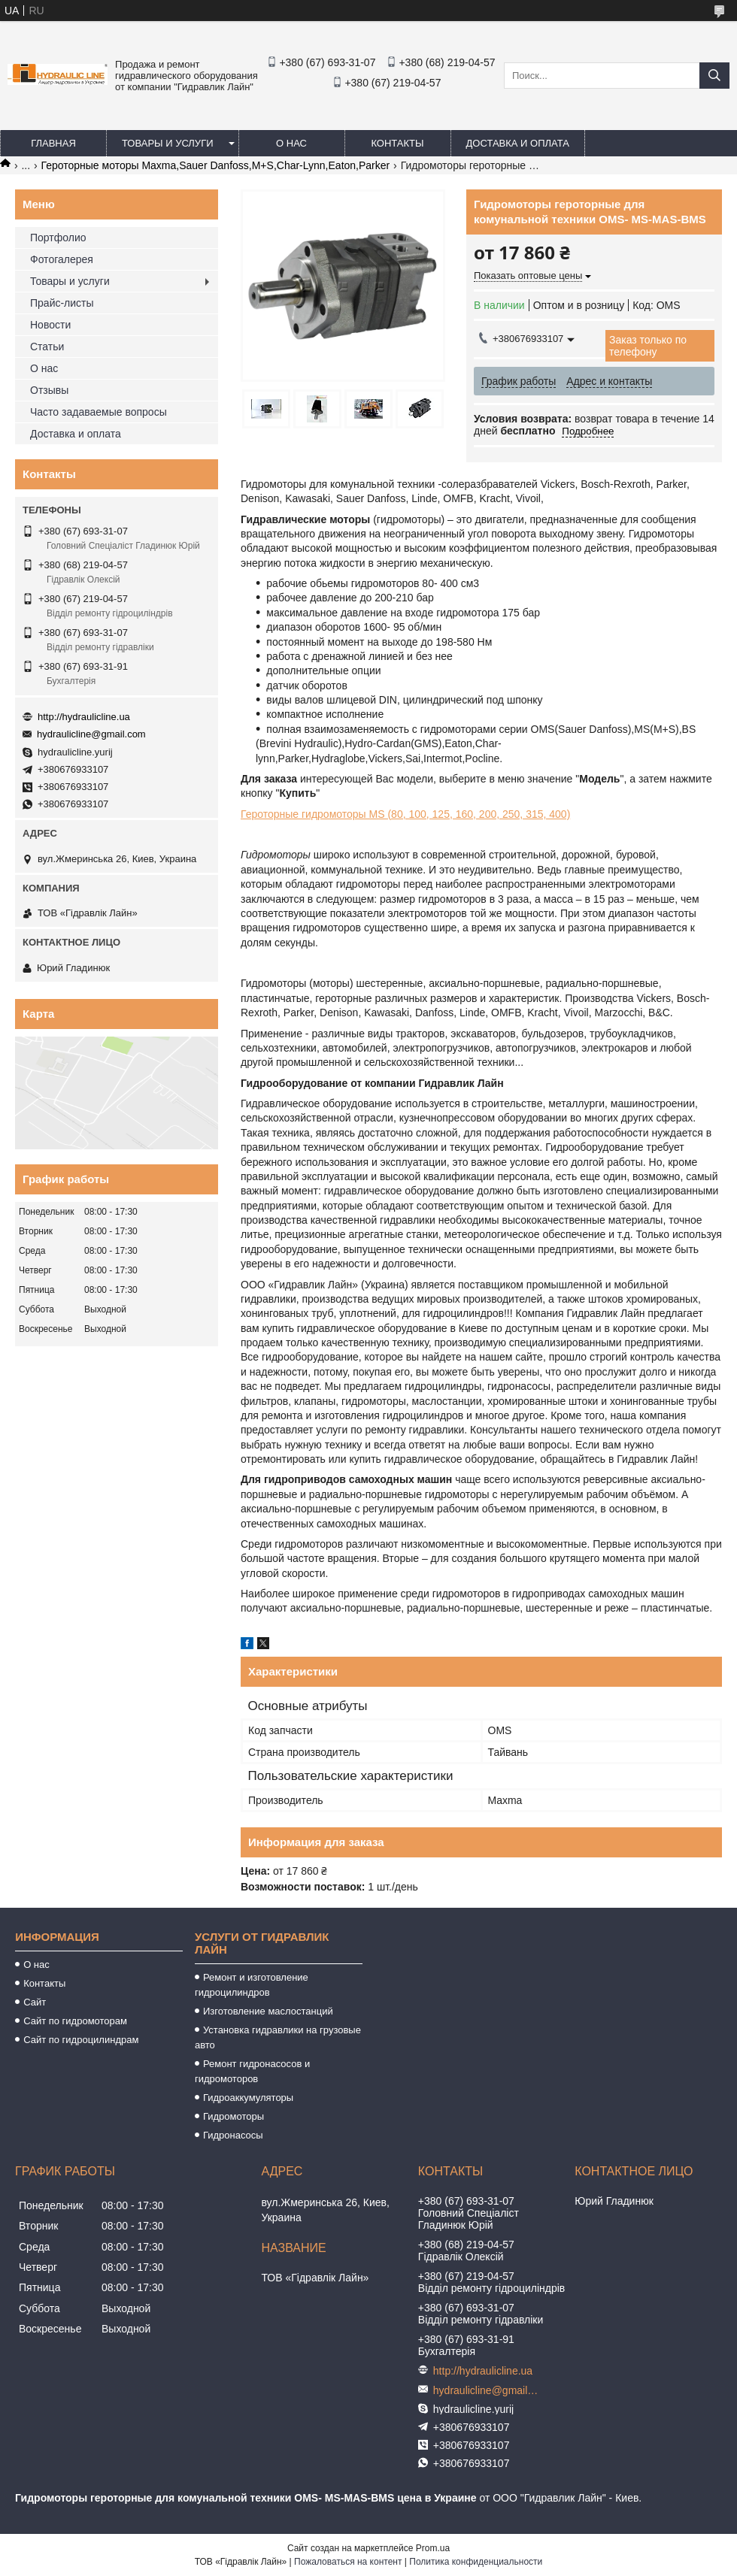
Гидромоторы (233, 2116)
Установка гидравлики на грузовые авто (278, 2037)
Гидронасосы (233, 2135)
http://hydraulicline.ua (84, 716)
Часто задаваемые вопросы (98, 412)
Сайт (34, 2002)
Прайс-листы (62, 303)
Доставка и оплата (517, 143)
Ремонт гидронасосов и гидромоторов (252, 2071)
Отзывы (49, 390)
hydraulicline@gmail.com (91, 734)
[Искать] (714, 75)
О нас (291, 143)
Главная (53, 143)
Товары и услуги (168, 143)
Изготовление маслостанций (268, 2011)
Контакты (397, 143)
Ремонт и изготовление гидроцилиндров (251, 1985)
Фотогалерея (61, 259)
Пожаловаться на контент (348, 2561)
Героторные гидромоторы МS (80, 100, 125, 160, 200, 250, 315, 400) (405, 814)
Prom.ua (433, 2548)
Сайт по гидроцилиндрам (80, 2039)
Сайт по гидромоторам (75, 2021)
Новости (50, 325)
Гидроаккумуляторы (248, 2097)
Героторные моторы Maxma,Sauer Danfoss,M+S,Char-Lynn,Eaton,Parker (215, 165)
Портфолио (58, 238)
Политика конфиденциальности (475, 2561)
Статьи (47, 347)
